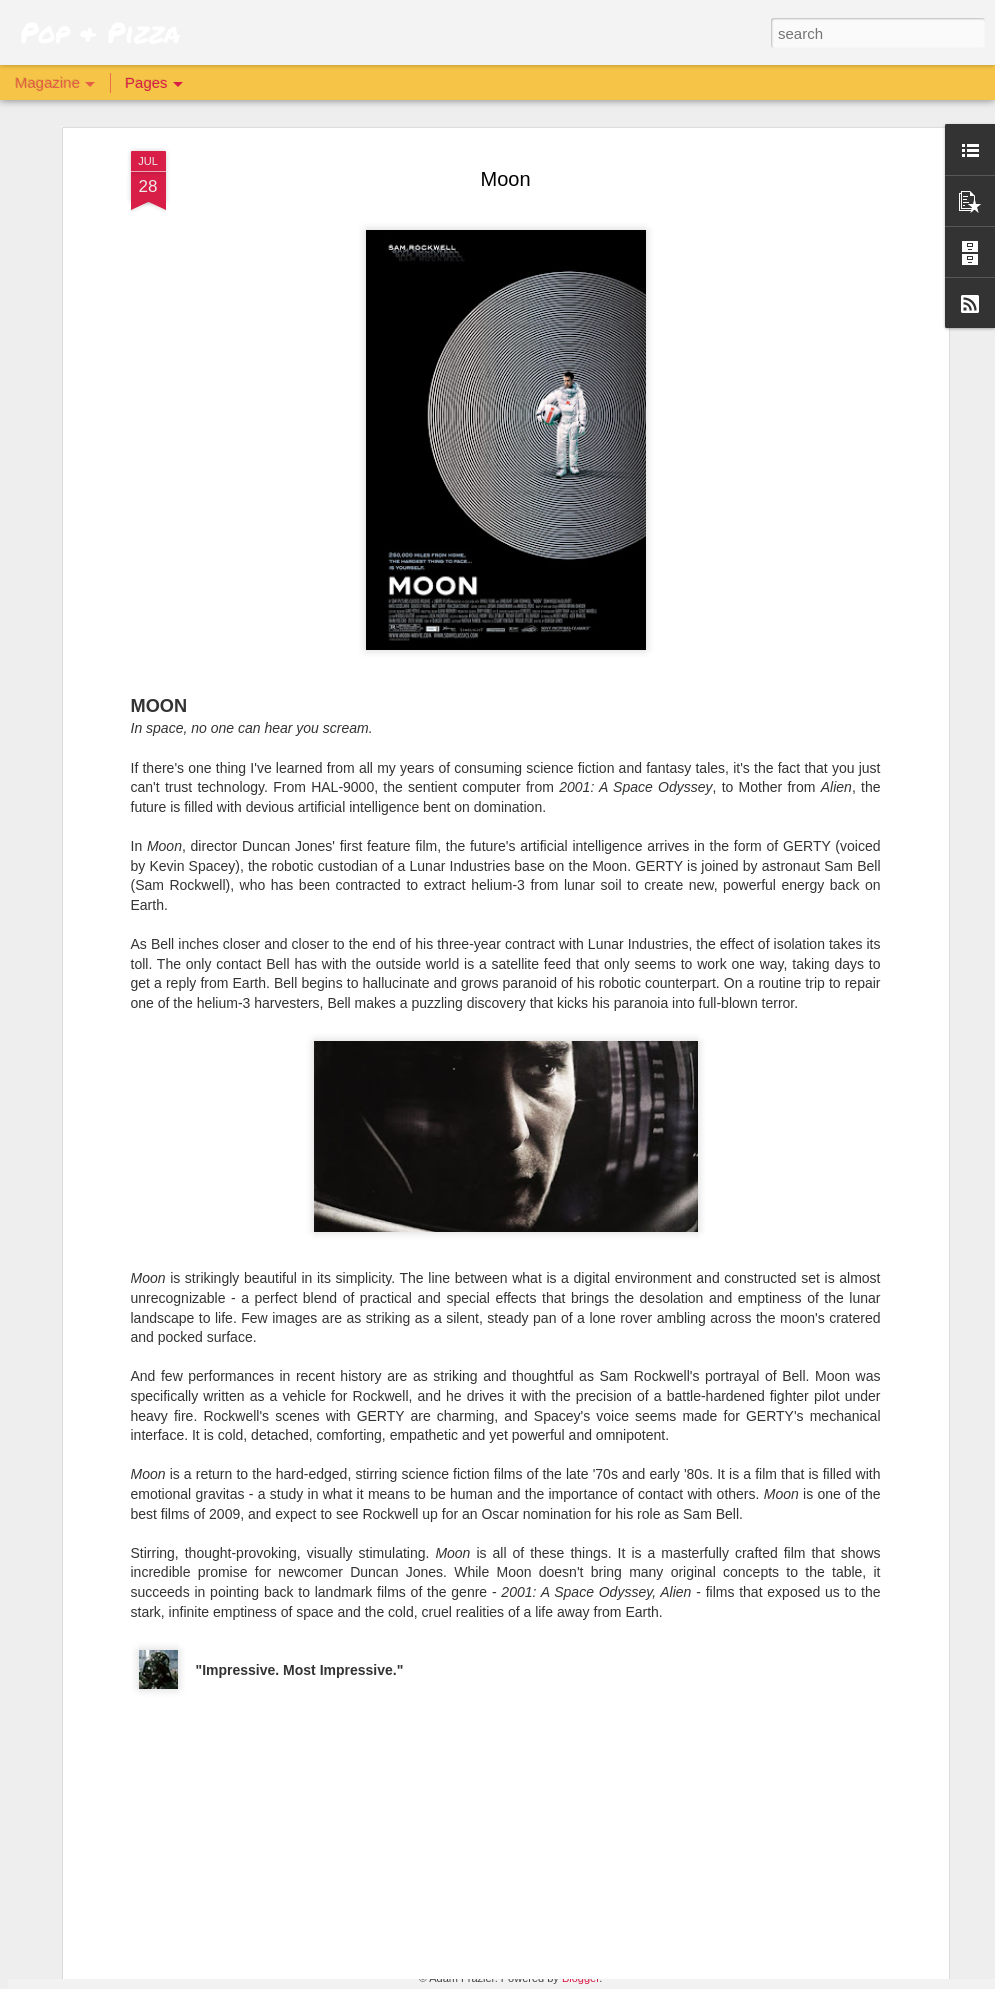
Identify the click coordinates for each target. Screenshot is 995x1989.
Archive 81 (347, 1739)
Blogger (580, 1978)
